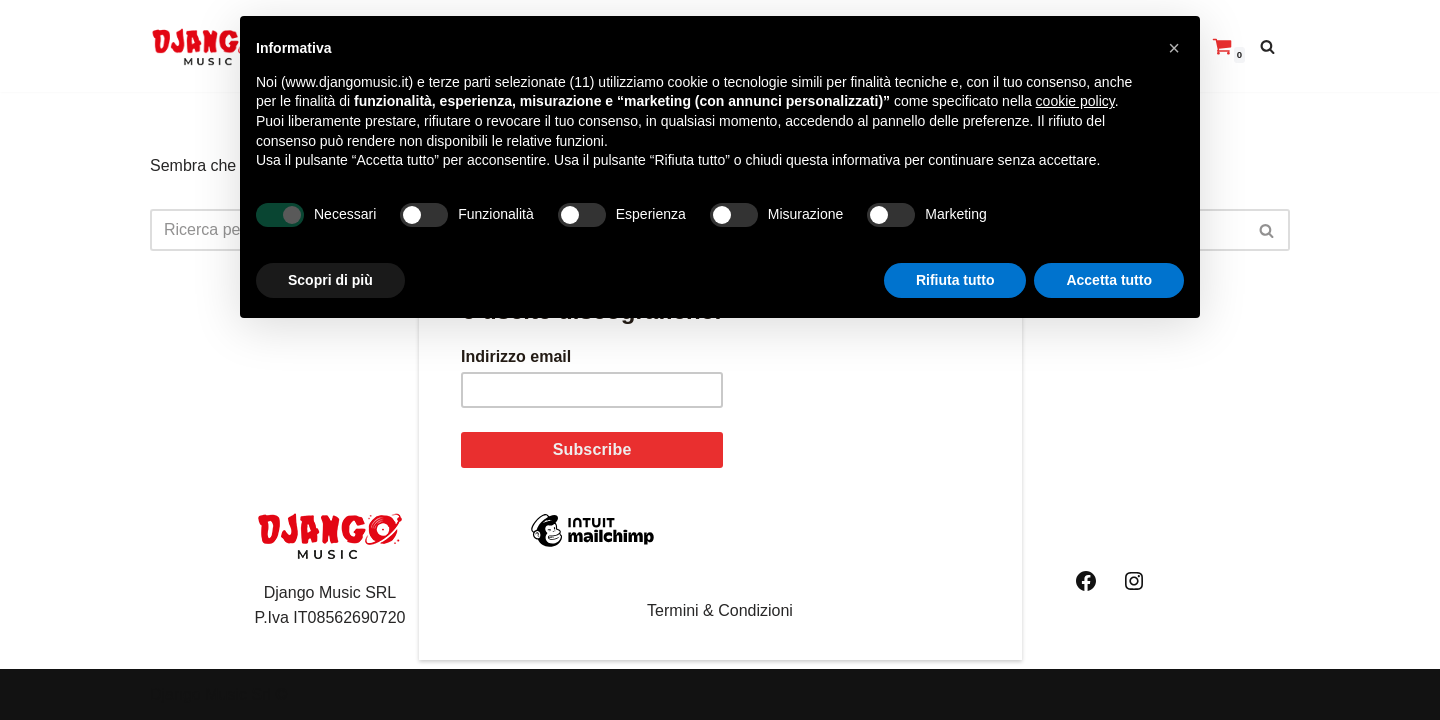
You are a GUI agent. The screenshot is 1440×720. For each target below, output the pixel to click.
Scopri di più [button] (330, 280)
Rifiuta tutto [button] (955, 280)
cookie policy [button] (1075, 101)
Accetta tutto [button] (1109, 280)
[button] (1174, 48)
